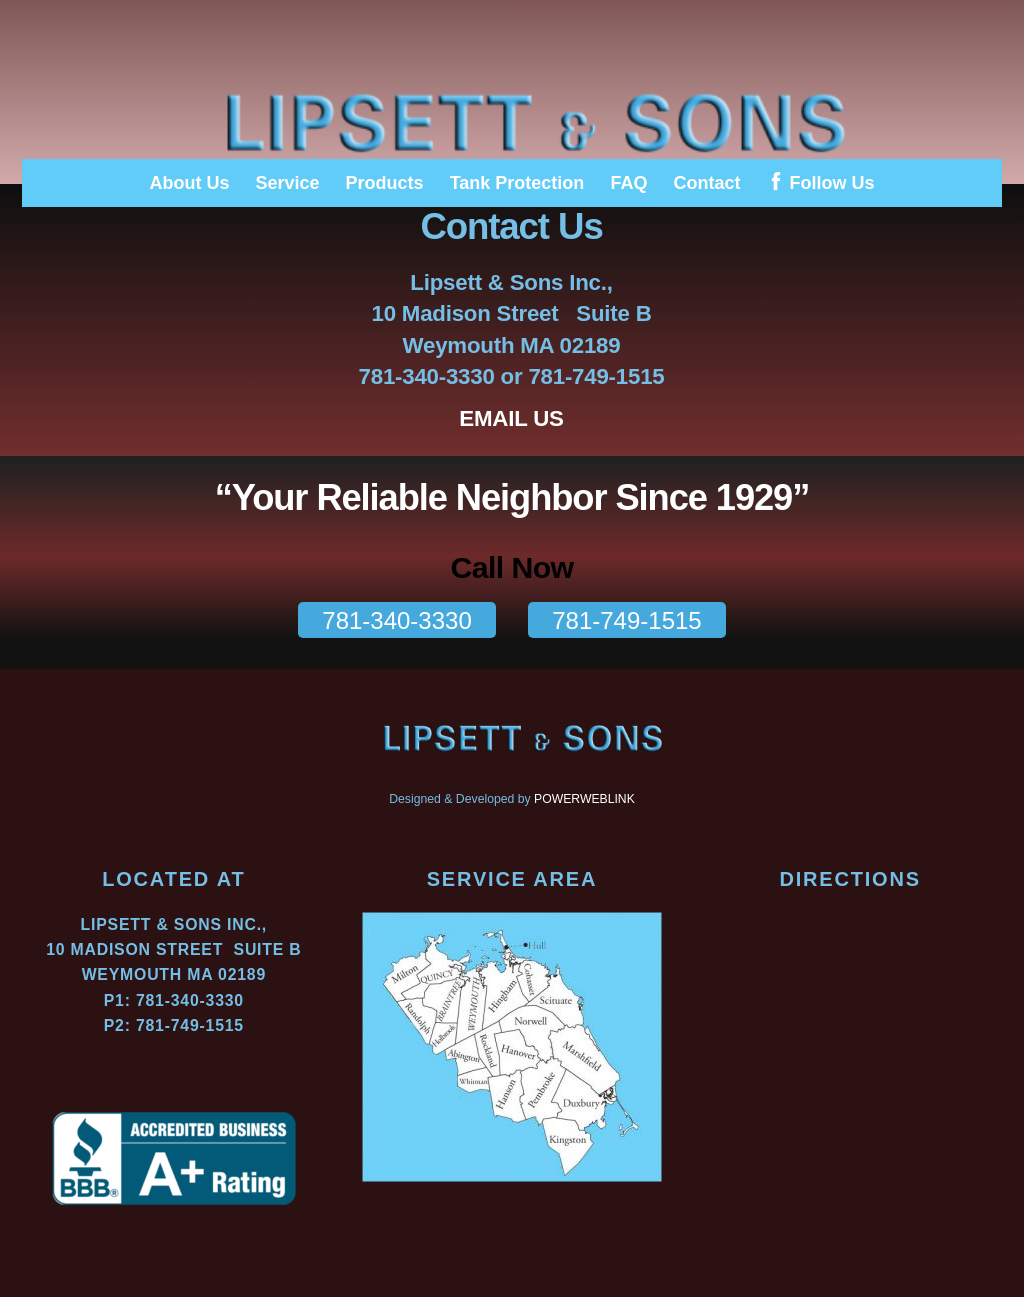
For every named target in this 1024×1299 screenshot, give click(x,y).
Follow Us (821, 182)
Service (288, 183)
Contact (706, 183)
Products (385, 183)
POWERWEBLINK (584, 802)
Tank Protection (517, 183)
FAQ (628, 183)
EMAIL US (512, 419)
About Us (189, 183)
